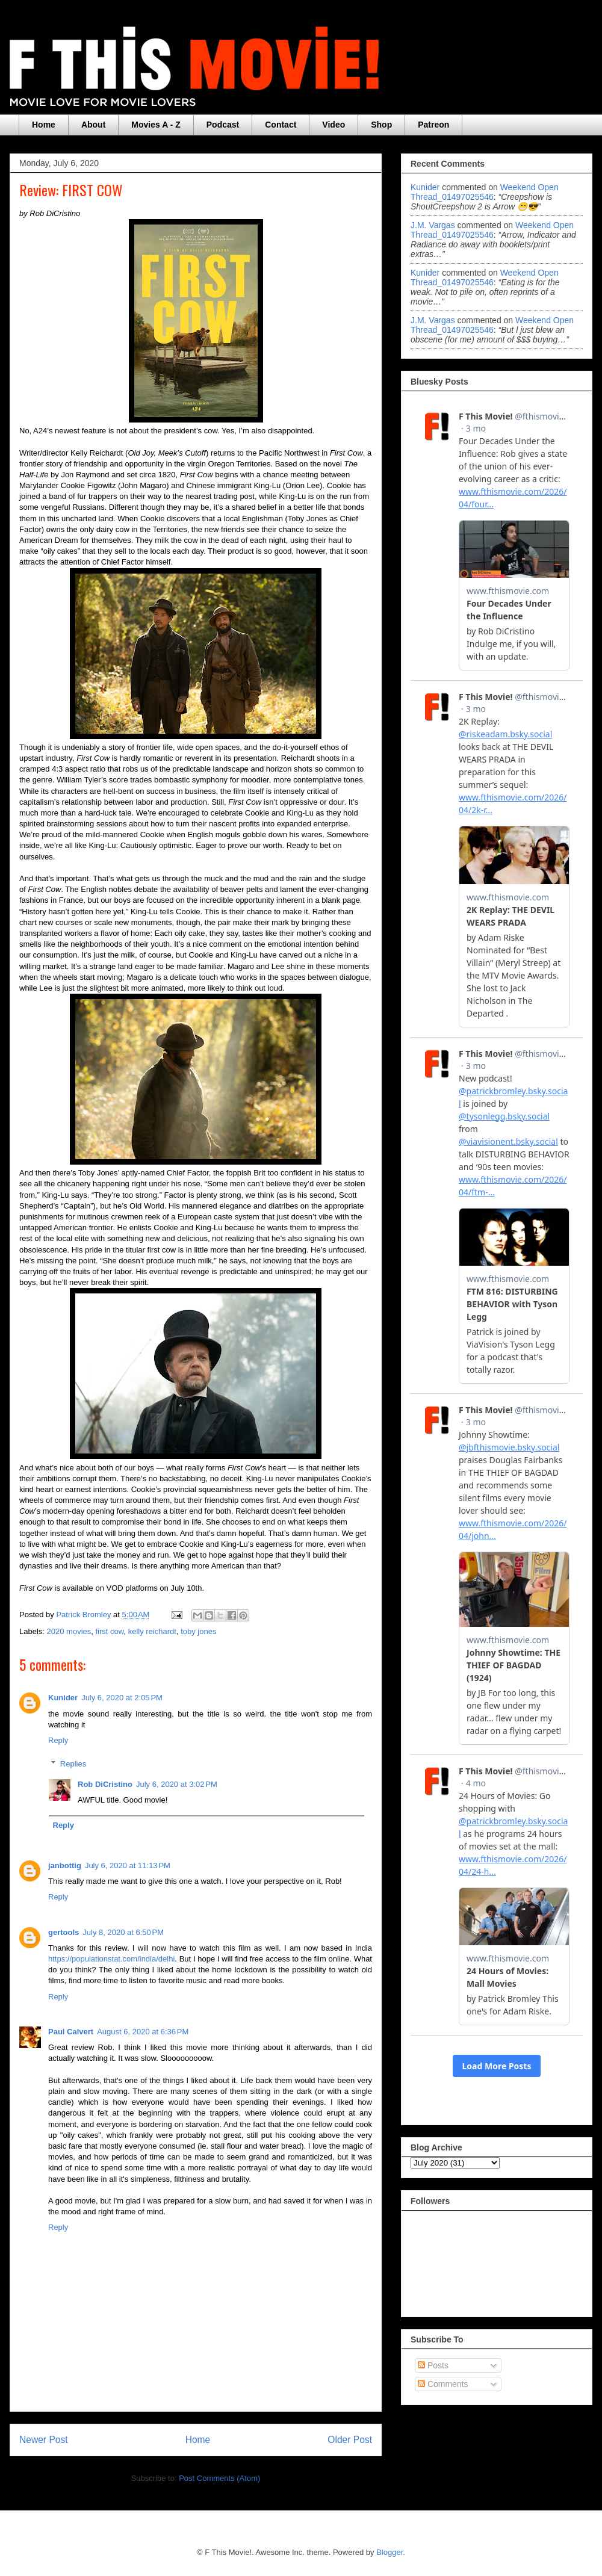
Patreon (433, 124)
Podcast (222, 124)
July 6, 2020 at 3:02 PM (176, 1784)
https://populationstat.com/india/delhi (111, 1958)
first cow (110, 1631)
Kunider (63, 1697)
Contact (280, 124)
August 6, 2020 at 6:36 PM (142, 2031)
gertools (63, 1932)
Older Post (349, 2440)
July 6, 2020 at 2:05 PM (122, 1697)
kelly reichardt (152, 1631)
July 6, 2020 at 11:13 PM (127, 1865)
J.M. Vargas (433, 225)
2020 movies (69, 1631)
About (93, 124)
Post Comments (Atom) (219, 2478)
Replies (73, 1763)
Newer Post (43, 2440)
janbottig (64, 1865)
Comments (443, 2384)
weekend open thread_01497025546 (485, 192)
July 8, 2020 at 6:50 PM (123, 1932)
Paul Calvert (70, 2031)
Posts (433, 2365)
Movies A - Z (155, 124)
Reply (58, 1740)
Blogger (389, 2552)
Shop (381, 124)
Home (43, 124)
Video (333, 124)
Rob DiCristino (105, 1784)
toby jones (198, 1631)
